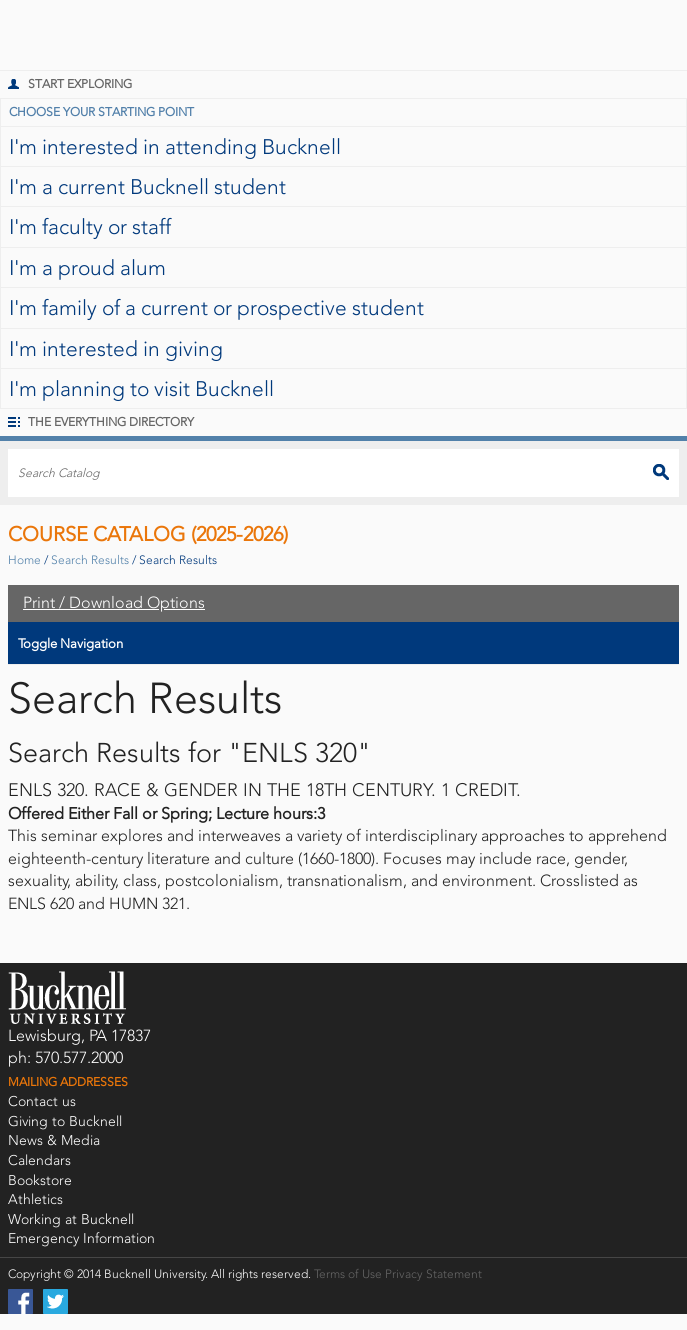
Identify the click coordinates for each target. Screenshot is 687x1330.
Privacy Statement (433, 1274)
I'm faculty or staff (90, 226)
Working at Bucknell (71, 1219)
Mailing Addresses (68, 1082)
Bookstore (40, 1180)
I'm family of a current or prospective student (216, 307)
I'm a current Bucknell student (147, 186)
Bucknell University (55, 35)
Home (24, 560)
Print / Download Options (114, 602)
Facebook (20, 1301)
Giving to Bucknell (65, 1121)
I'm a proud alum (87, 267)
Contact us (42, 1101)
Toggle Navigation (70, 643)
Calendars (39, 1160)
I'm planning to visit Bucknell (141, 388)
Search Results (90, 560)
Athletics (35, 1199)
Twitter (55, 1301)
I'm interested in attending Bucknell (175, 146)
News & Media (54, 1140)
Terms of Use (348, 1274)
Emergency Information (81, 1238)
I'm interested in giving (116, 348)
